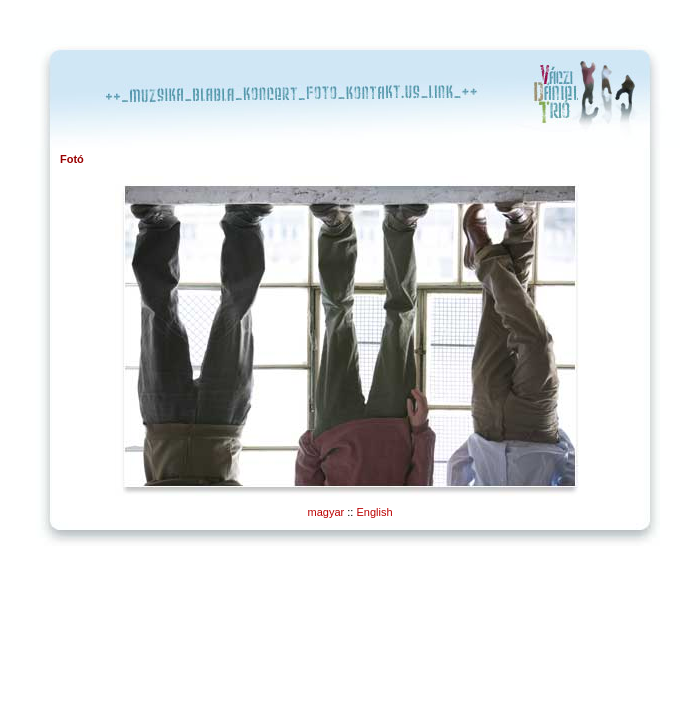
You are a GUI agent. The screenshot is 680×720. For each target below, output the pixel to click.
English (374, 512)
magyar (326, 512)
